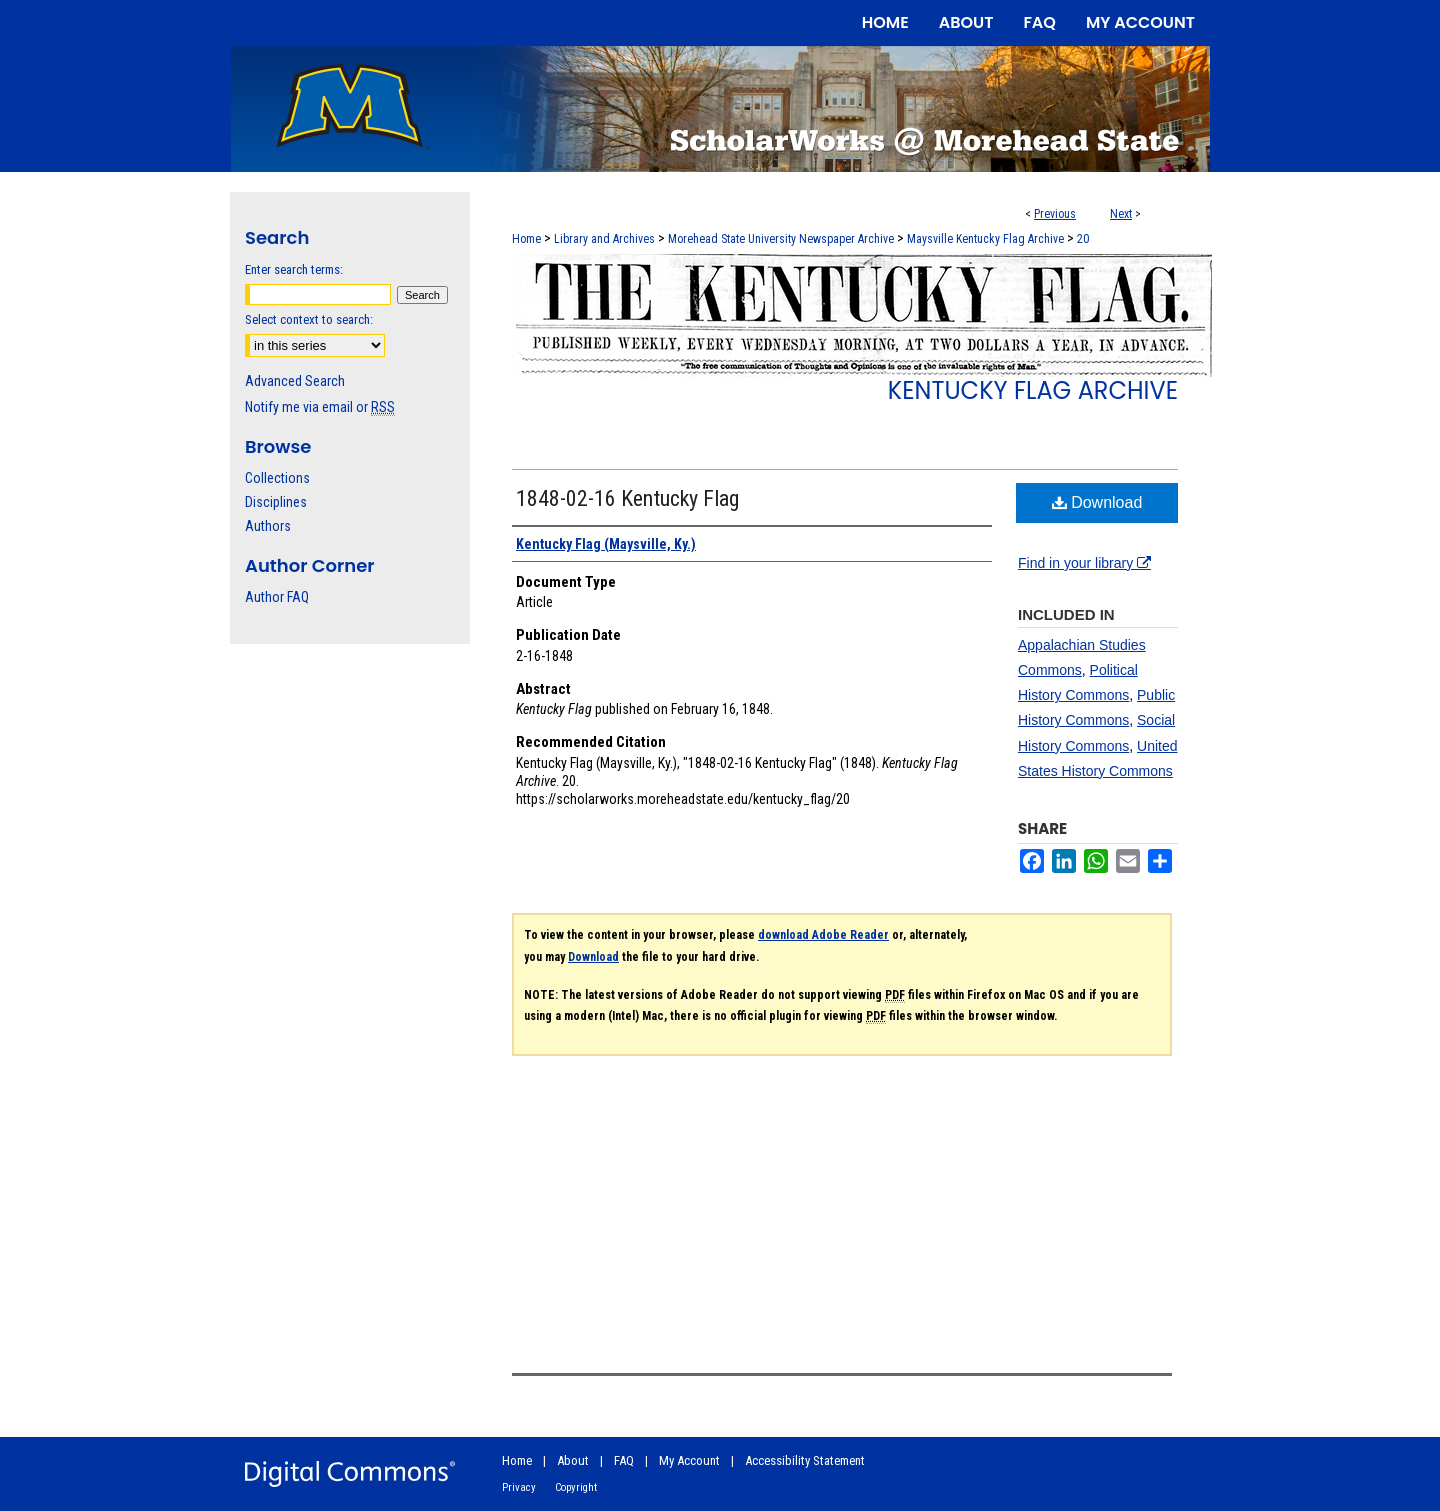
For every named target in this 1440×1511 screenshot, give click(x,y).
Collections (277, 478)
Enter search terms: (294, 269)
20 (1083, 239)
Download (1097, 502)
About (573, 1460)
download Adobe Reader (823, 935)
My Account (689, 1460)
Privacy (519, 1487)
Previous (1055, 214)
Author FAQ (277, 597)
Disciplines (276, 502)
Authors (268, 526)
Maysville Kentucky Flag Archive (985, 239)
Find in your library (1084, 563)
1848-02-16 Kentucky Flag (627, 498)
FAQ (624, 1460)
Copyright (576, 1487)
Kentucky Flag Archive (1033, 390)
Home (526, 239)
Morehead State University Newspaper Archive (781, 239)
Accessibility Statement (805, 1460)
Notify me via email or (320, 407)
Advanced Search (295, 381)
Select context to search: (309, 319)
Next (1121, 214)
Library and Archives (604, 239)
